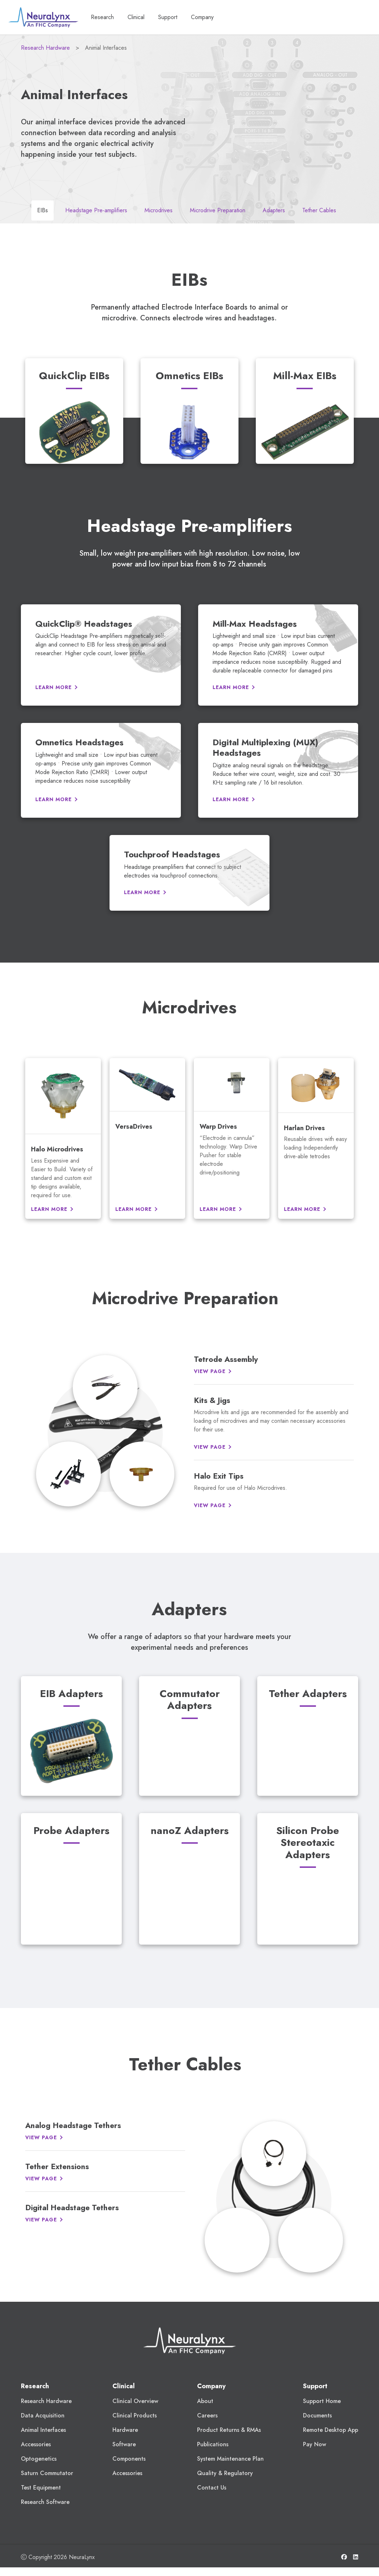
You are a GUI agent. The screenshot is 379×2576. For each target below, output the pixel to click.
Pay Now (314, 2444)
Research (35, 2386)
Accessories (36, 2444)
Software (124, 2444)
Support (171, 17)
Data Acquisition (42, 2415)
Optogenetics (39, 2459)
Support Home (322, 2401)
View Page (210, 1371)
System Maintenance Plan (230, 2459)
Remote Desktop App (330, 2430)
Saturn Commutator (47, 2473)
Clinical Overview (135, 2401)
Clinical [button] (140, 17)
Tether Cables (319, 210)
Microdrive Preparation (217, 210)
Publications (212, 2444)
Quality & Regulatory (225, 2473)
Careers (207, 2415)
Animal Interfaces (43, 2430)
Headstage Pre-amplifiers (96, 210)
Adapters (274, 210)
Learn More (53, 687)
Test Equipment (41, 2487)
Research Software (45, 2502)
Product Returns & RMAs (229, 2430)
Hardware (125, 2430)
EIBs (42, 210)
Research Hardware (45, 48)
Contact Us (211, 2487)
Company (205, 17)
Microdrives (158, 210)
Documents (317, 2415)
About (205, 2401)
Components (129, 2459)
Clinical (123, 2386)
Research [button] (106, 17)
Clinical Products (134, 2415)
